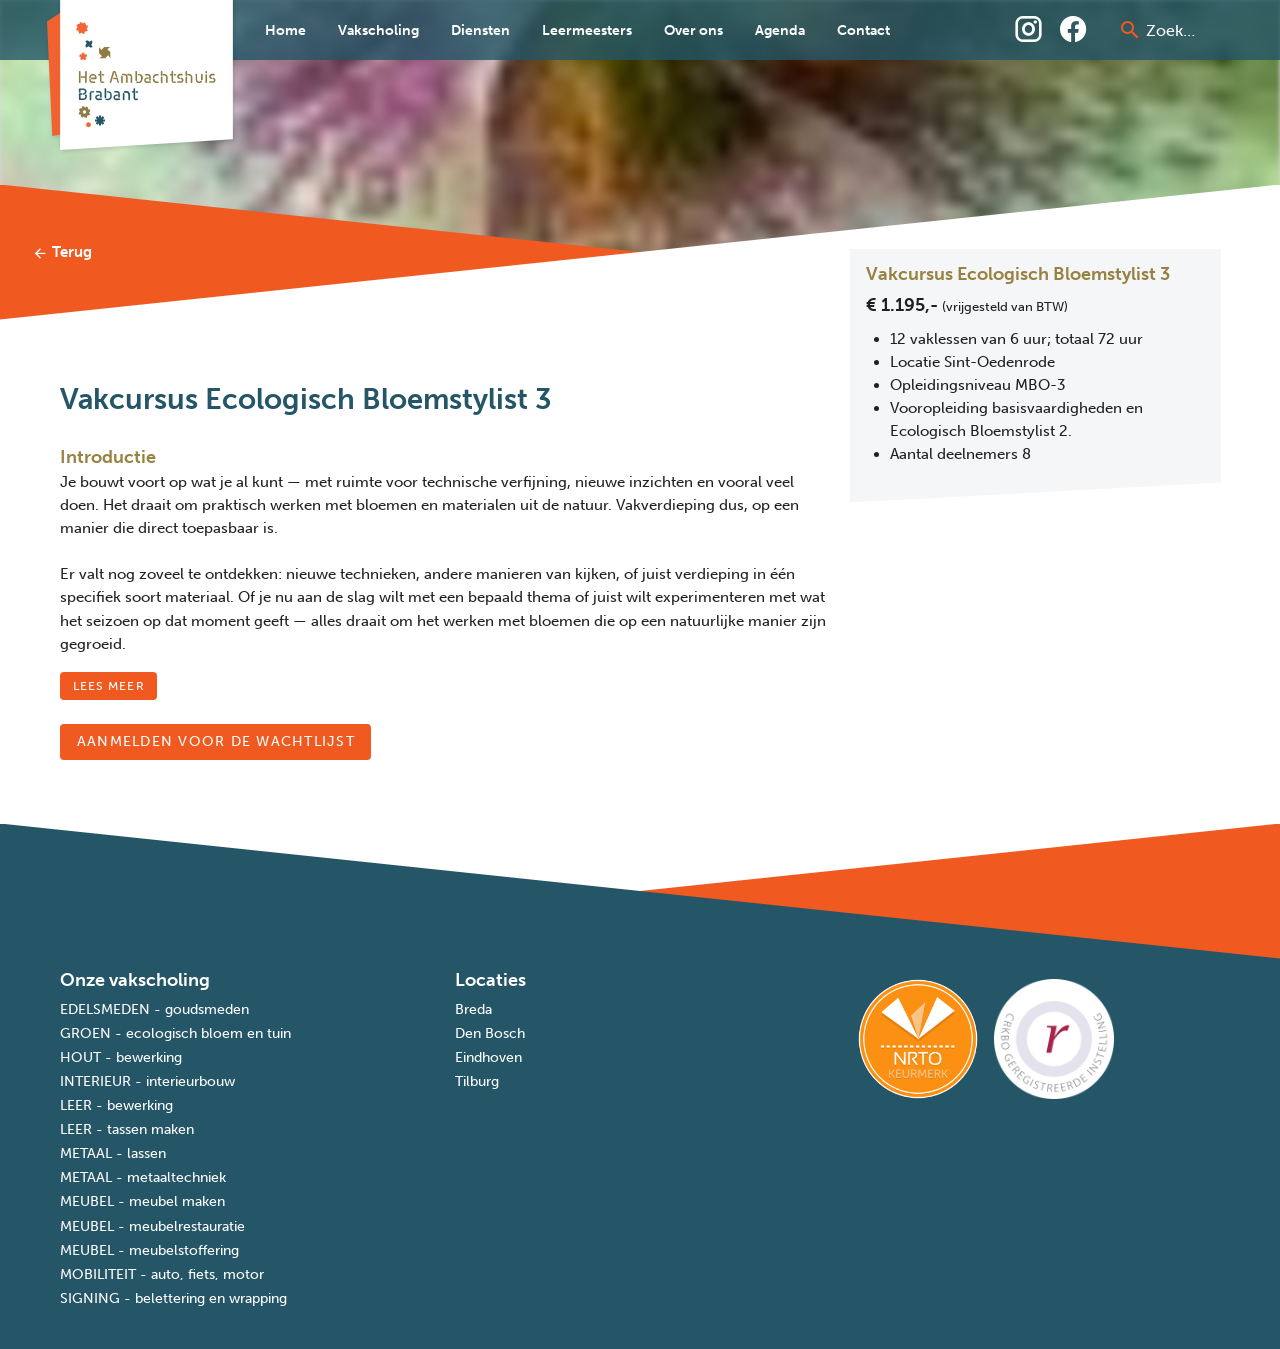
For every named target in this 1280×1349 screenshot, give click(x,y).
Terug (62, 252)
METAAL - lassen (113, 1153)
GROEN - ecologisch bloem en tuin (175, 1033)
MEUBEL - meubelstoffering (149, 1250)
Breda (473, 1009)
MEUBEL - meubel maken (142, 1201)
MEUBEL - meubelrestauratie (152, 1226)
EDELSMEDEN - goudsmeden (154, 1009)
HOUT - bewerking (121, 1057)
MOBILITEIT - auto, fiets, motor (162, 1274)
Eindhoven (488, 1057)
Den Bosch (490, 1033)
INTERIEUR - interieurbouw (147, 1081)
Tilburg (477, 1081)
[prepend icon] (1130, 30)
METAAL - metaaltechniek (143, 1177)
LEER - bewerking (116, 1105)
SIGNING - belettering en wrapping (173, 1298)
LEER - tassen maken (127, 1129)
